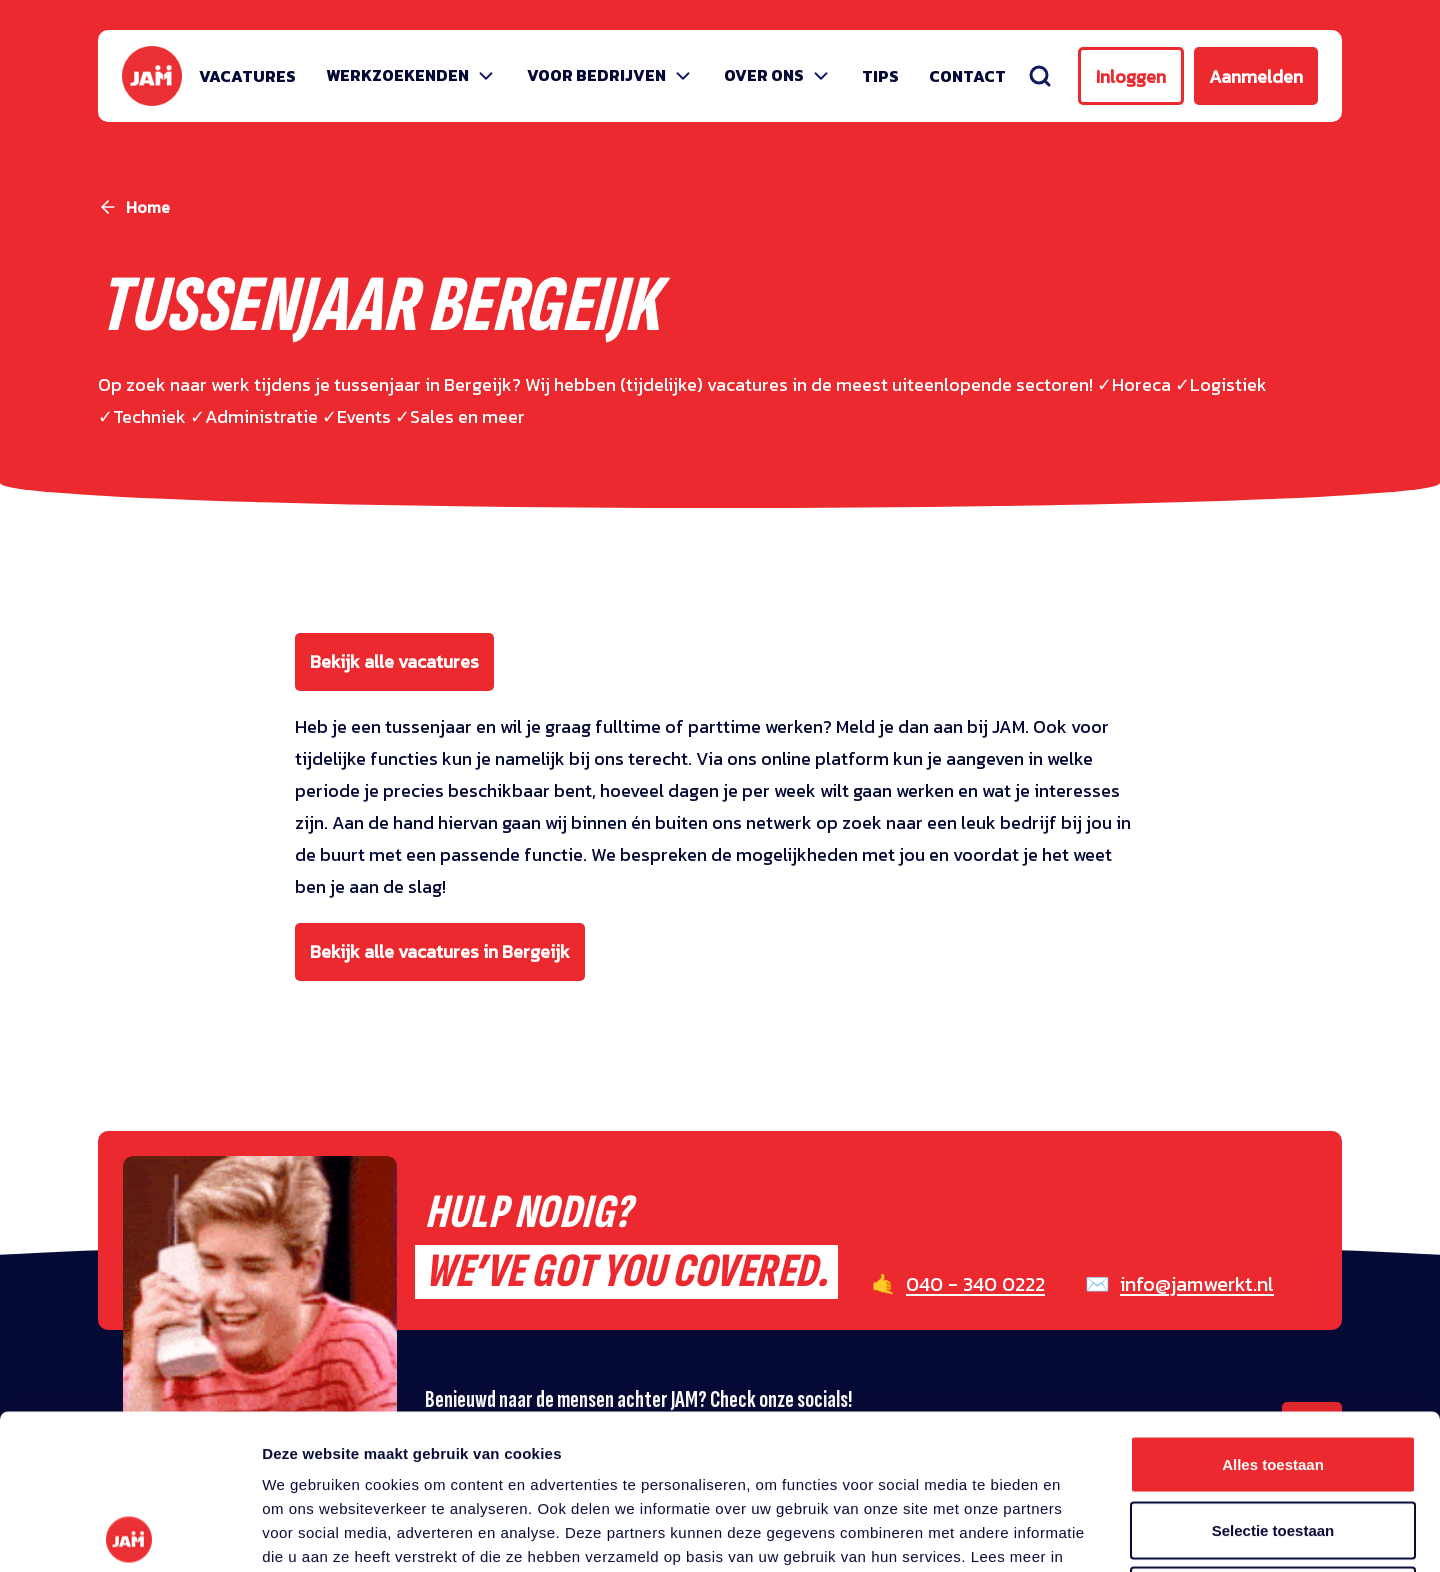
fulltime (628, 726)
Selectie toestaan (1273, 1375)
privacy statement (369, 1425)
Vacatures (247, 76)
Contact (967, 76)
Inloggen (1131, 76)
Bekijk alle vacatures (394, 661)
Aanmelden (1256, 76)
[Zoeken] (1040, 76)
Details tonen (1080, 1532)
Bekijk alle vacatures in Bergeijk (440, 951)
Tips (880, 76)
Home (148, 207)
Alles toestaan (1273, 1309)
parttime (724, 726)
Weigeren (1272, 1440)
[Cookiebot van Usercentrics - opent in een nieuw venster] (129, 1533)
